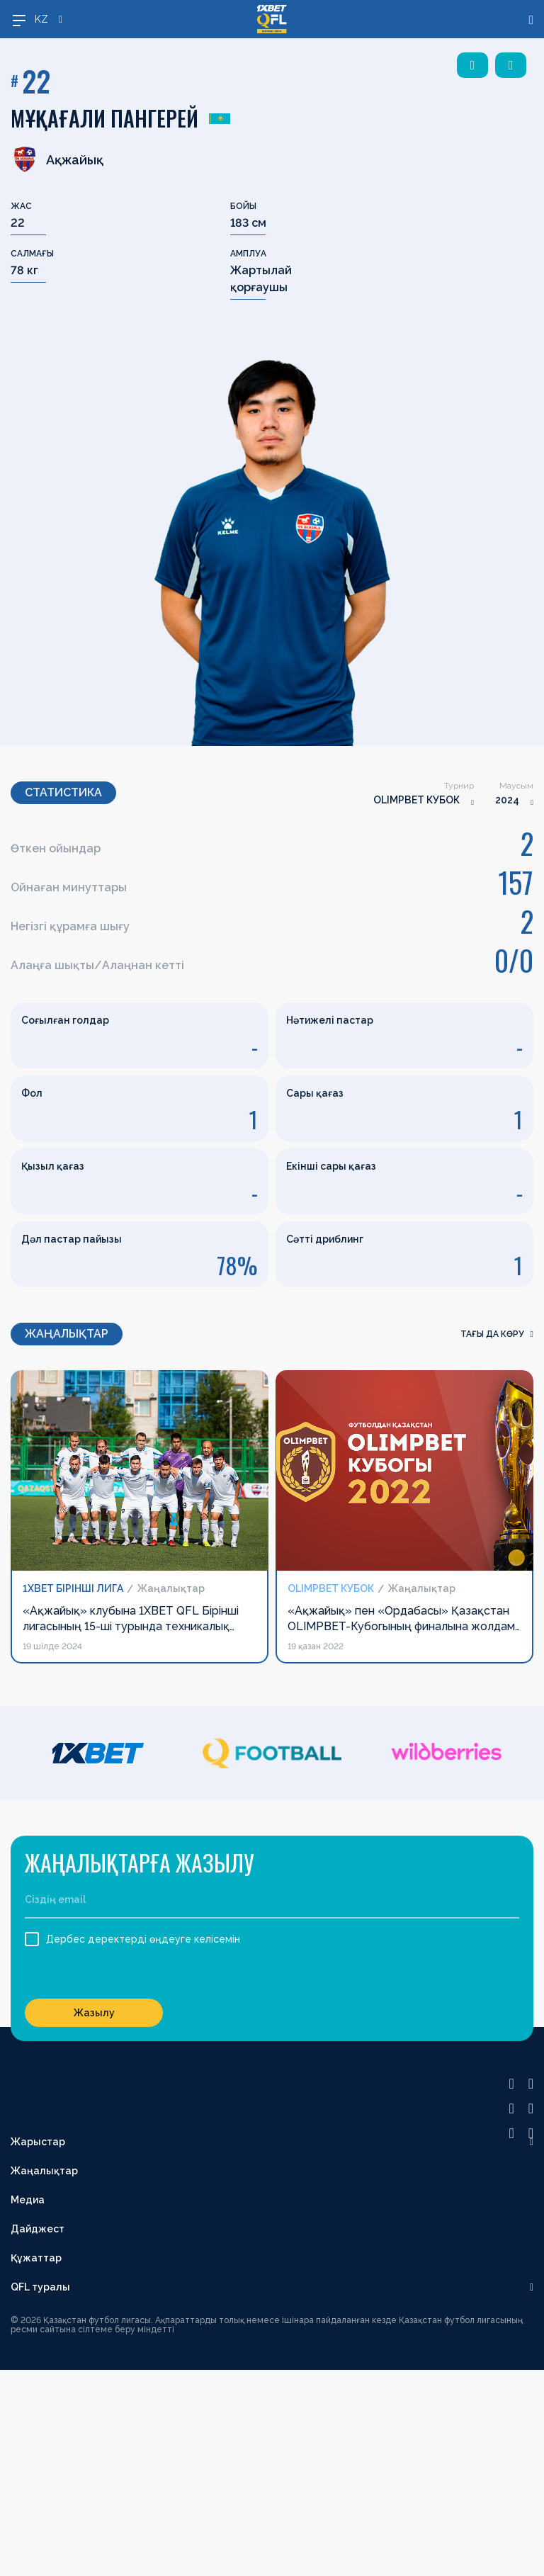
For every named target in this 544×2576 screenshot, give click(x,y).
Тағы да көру (496, 1334)
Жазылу (94, 2012)
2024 (507, 800)
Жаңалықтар (44, 2170)
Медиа (28, 2199)
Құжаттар (36, 2258)
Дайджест (37, 2229)
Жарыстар (38, 2141)
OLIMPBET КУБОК (416, 800)
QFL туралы (40, 2287)
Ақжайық (57, 159)
